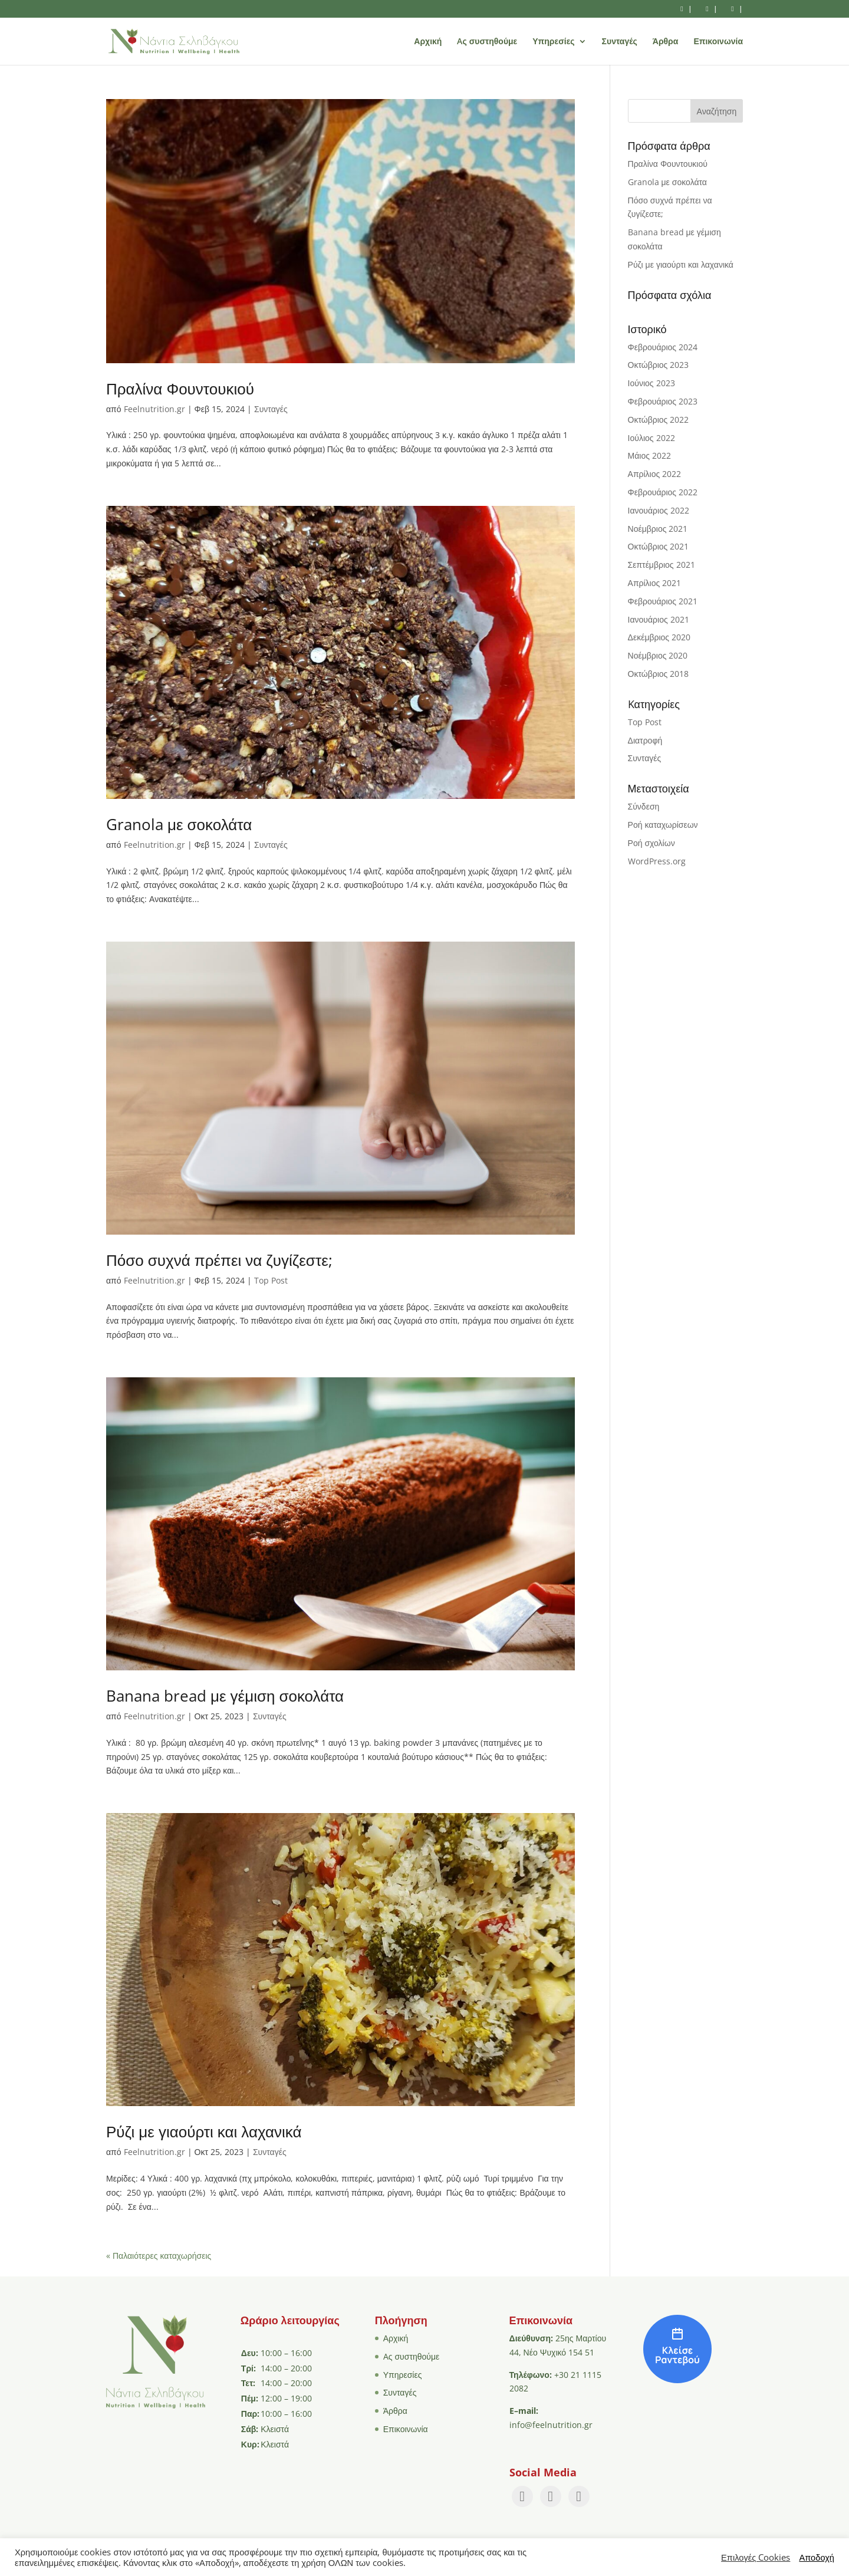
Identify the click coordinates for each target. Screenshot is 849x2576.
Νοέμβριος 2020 (658, 655)
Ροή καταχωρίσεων (663, 824)
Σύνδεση (644, 806)
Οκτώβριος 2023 (658, 364)
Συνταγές (619, 42)
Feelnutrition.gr (154, 408)
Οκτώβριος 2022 (658, 419)
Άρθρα (666, 42)
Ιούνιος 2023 (651, 383)
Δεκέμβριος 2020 (659, 637)
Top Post (271, 1280)
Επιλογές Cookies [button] (755, 2557)
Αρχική (428, 42)
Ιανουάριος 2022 (658, 510)
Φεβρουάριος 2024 (663, 347)
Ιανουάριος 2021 (658, 619)
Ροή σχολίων (651, 842)
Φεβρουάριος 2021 (663, 601)
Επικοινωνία (718, 42)
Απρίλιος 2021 (655, 582)
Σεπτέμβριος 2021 (661, 564)
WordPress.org (657, 861)
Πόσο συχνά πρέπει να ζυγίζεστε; (219, 1260)
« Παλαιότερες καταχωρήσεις (158, 2255)
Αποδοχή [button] (816, 2557)
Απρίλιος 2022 (655, 473)
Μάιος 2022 (649, 455)
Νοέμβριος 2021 (658, 528)
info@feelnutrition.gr (551, 2424)
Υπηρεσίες (553, 42)
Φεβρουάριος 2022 (663, 492)
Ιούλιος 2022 (651, 437)
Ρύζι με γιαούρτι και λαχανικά (203, 2131)
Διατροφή (645, 740)
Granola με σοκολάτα (179, 824)
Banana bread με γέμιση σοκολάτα (225, 1695)
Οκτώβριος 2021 (658, 546)
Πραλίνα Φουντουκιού (180, 388)
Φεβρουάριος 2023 (663, 401)
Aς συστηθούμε (487, 42)
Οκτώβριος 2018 (658, 673)
